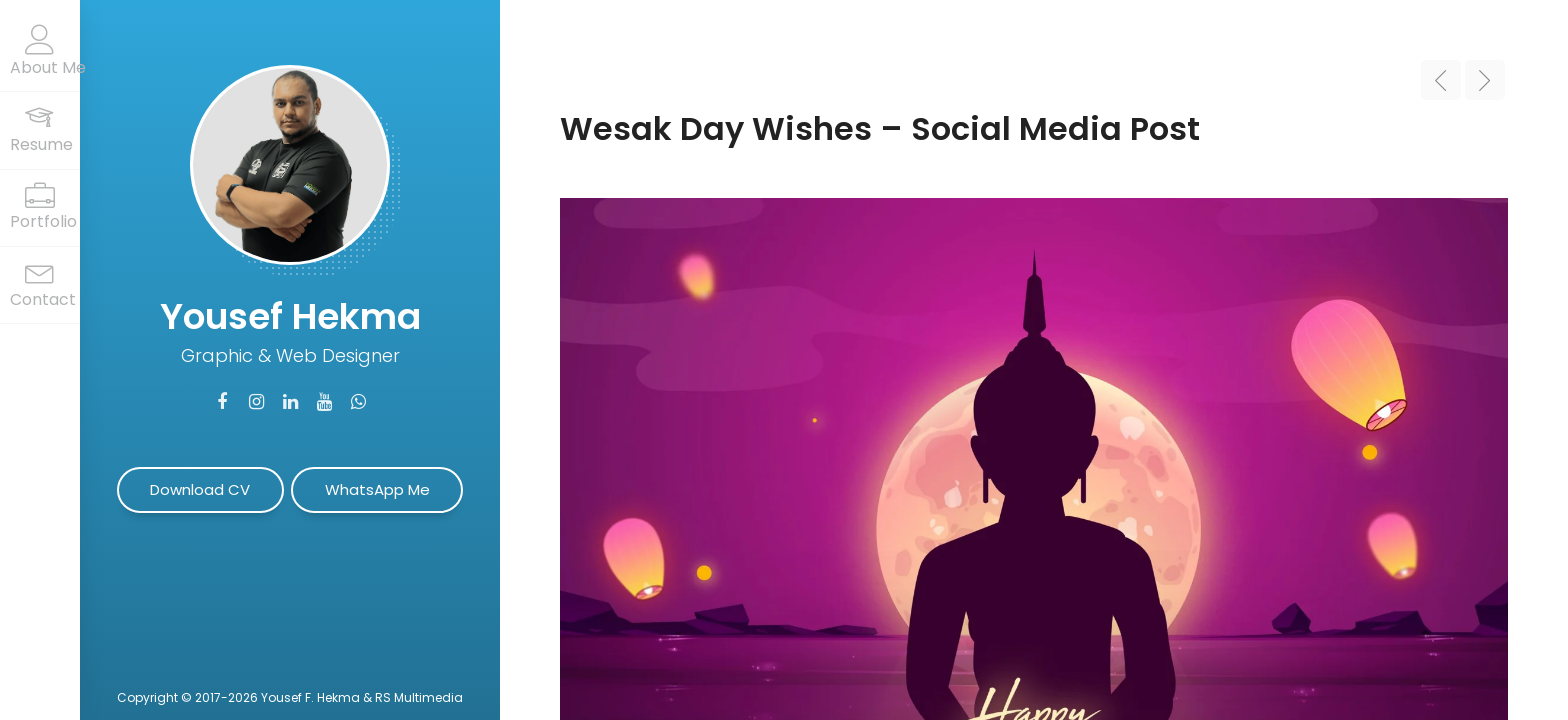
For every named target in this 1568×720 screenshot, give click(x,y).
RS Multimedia (419, 697)
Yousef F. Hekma (310, 697)
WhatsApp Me (377, 489)
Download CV (200, 489)
